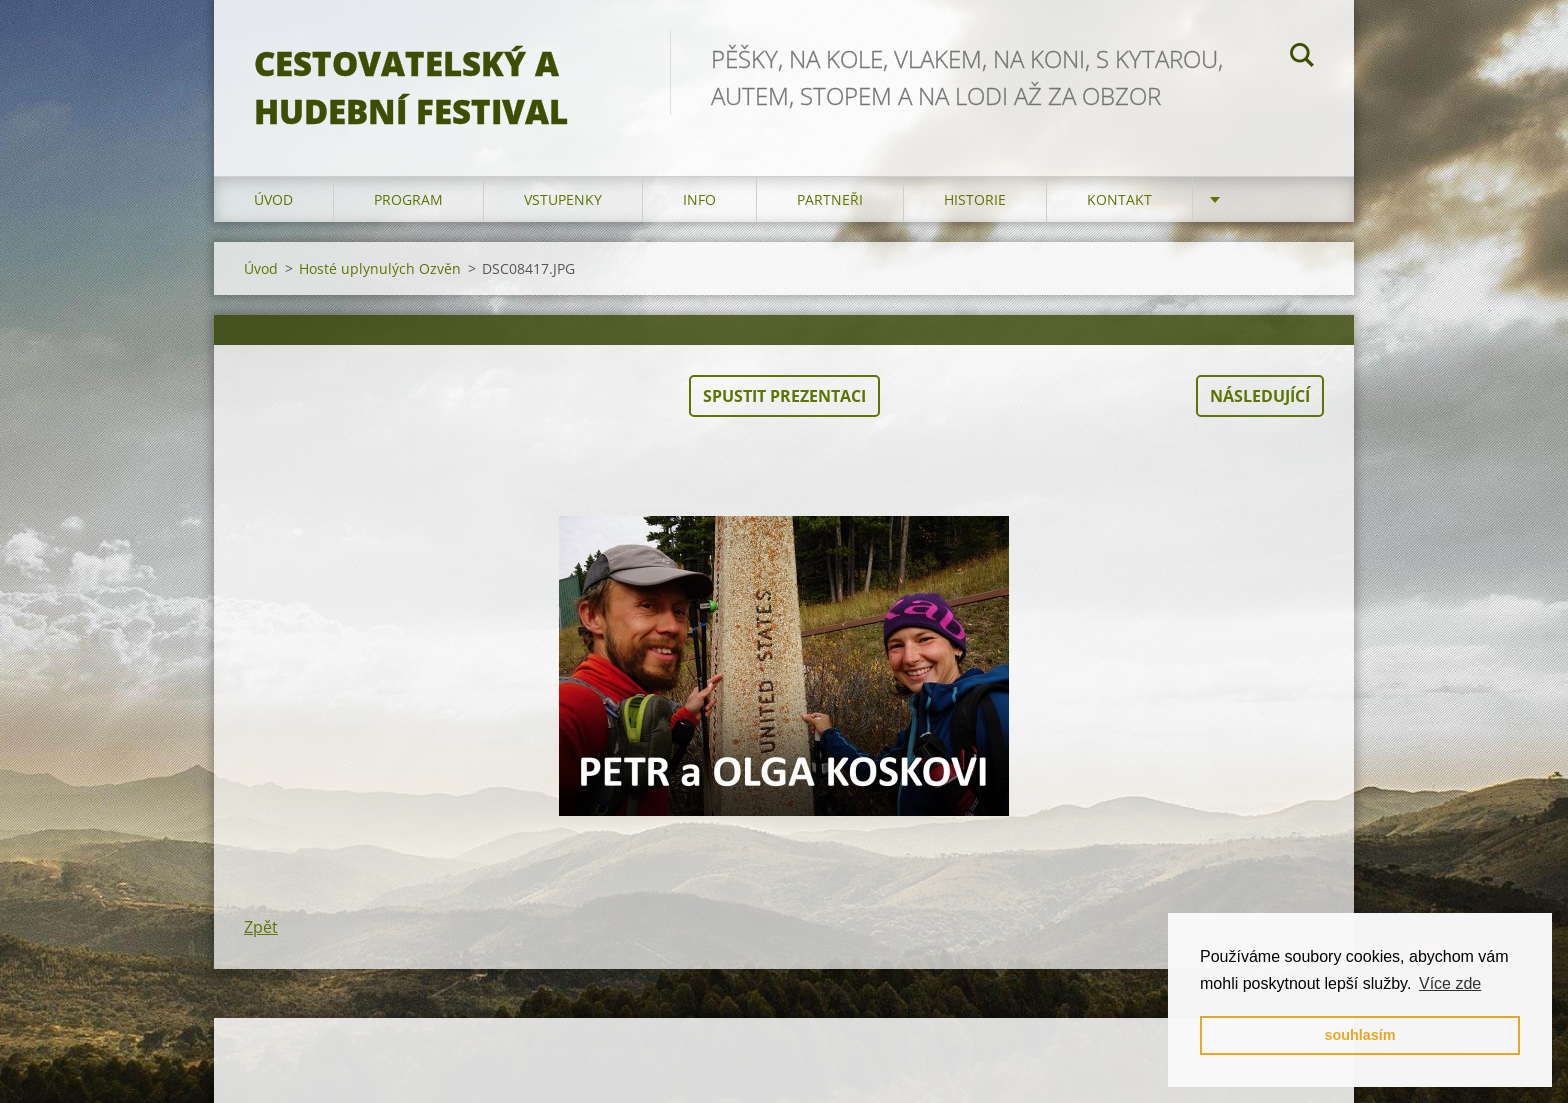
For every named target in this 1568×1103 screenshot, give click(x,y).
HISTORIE (975, 199)
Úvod (273, 199)
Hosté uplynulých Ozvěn (380, 268)
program (408, 199)
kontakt (1119, 199)
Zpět (261, 927)
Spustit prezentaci (784, 396)
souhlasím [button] (1359, 1035)
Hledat (1302, 58)
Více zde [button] (1450, 983)
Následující (1260, 396)
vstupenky (563, 199)
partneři (830, 199)
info (699, 199)
